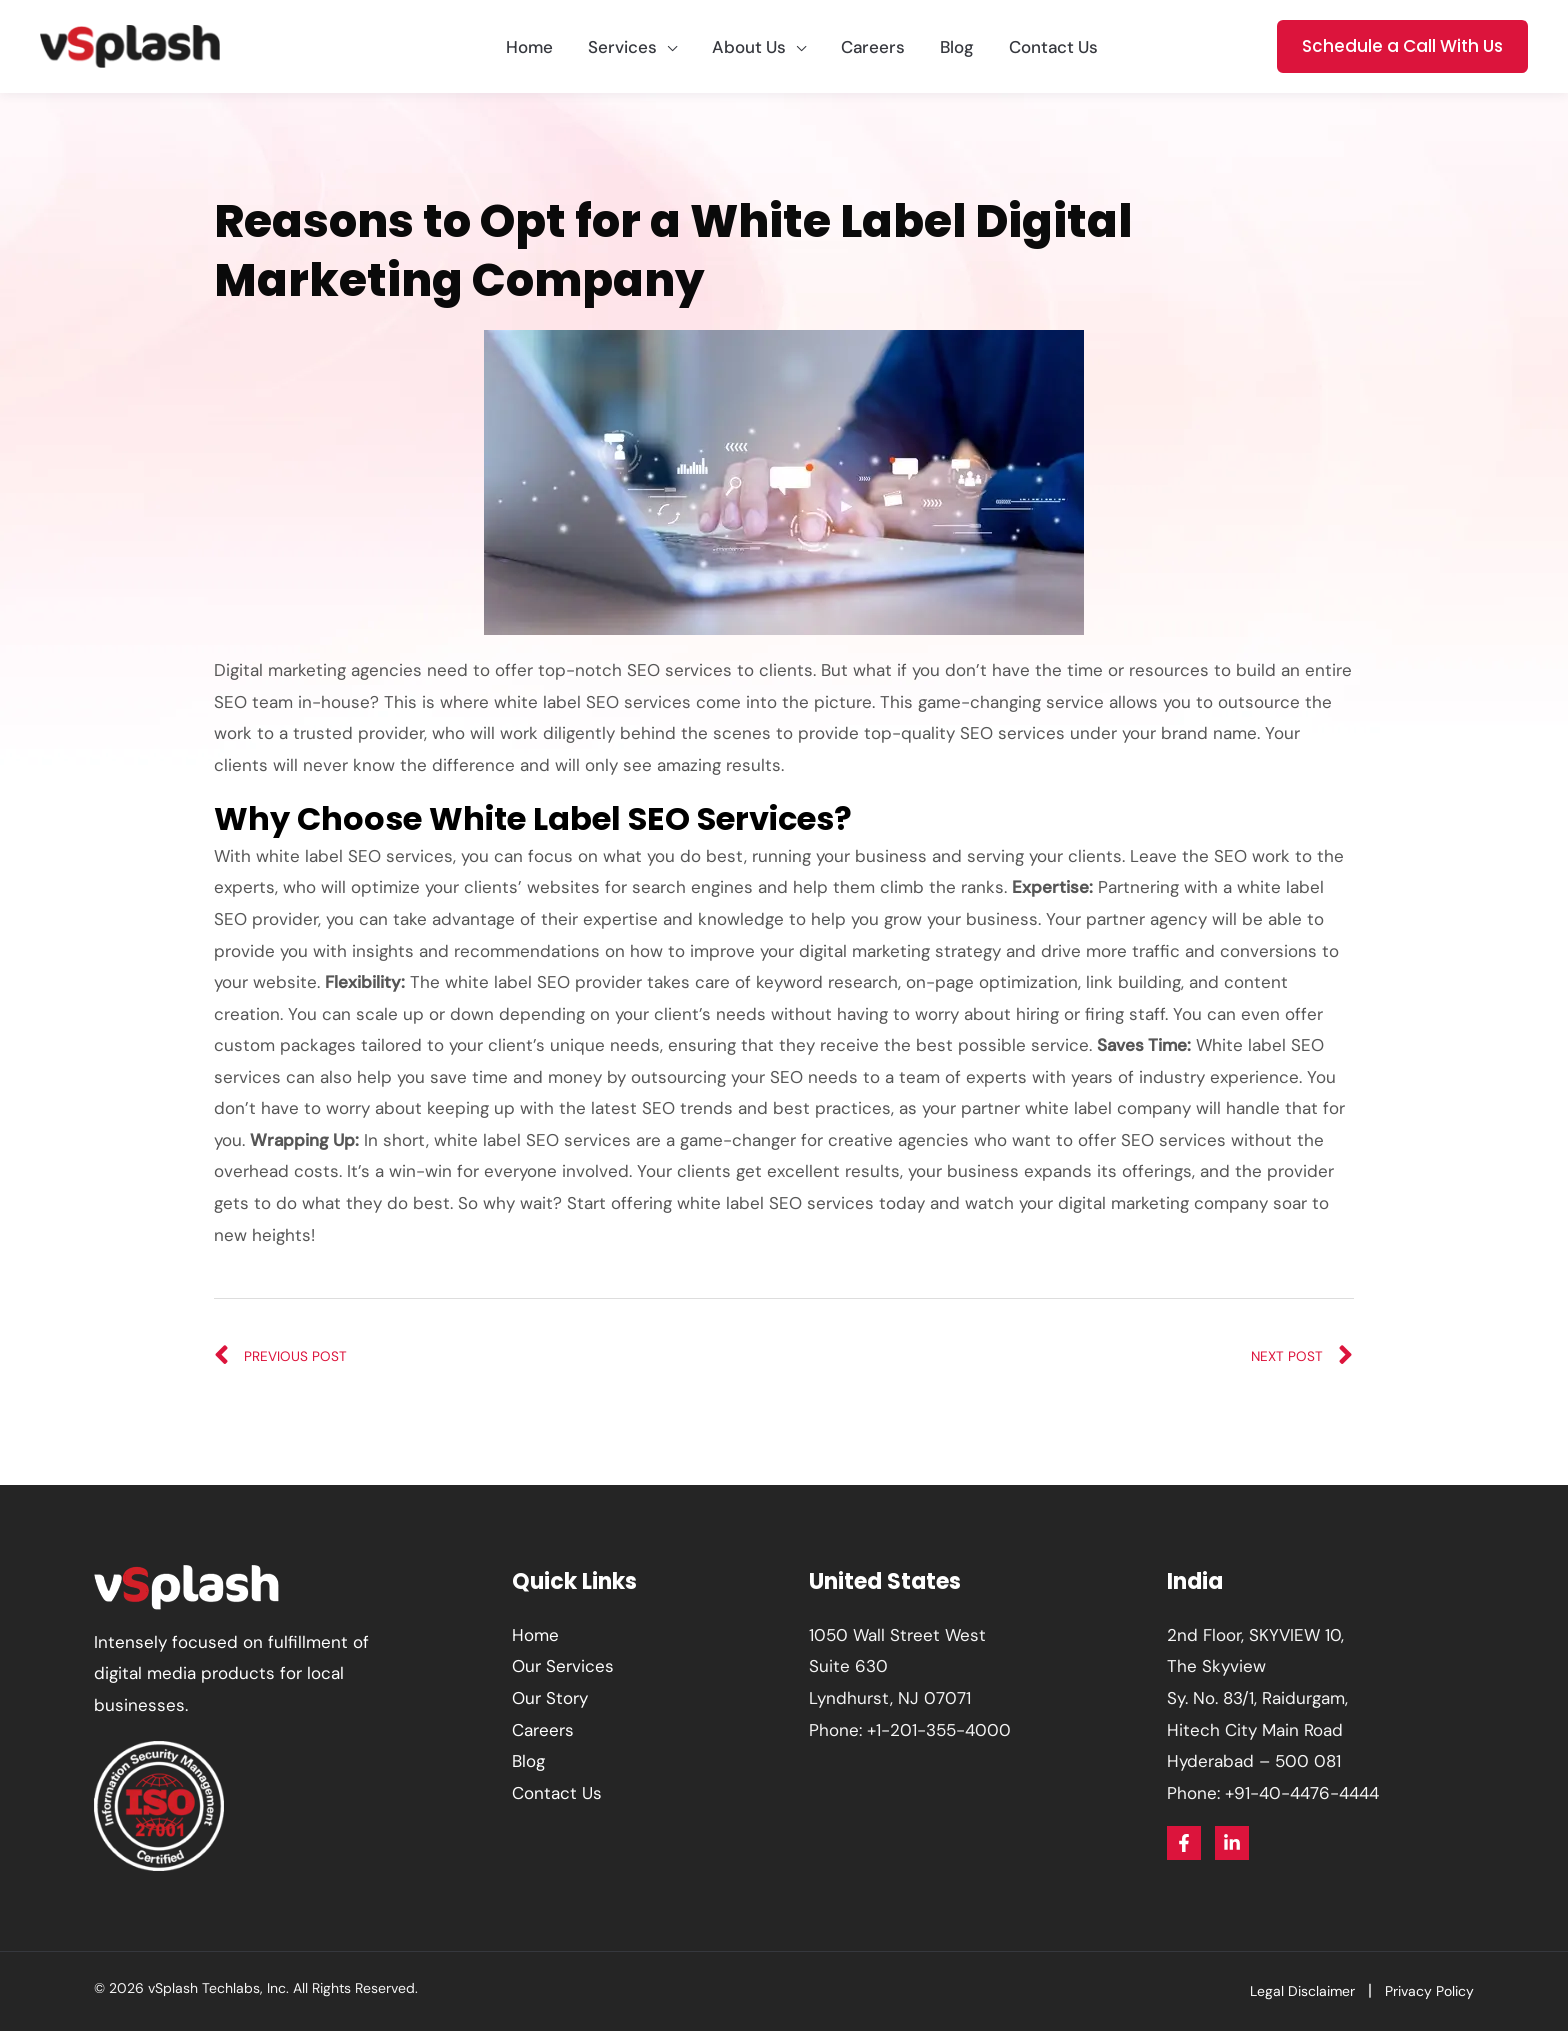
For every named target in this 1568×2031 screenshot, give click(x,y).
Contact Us (557, 1793)
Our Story (550, 1698)
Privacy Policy (1429, 1991)
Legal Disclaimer (1302, 1991)
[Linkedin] (1232, 1843)
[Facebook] (1184, 1843)
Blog (528, 1761)
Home (535, 1635)
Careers (543, 1730)
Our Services (563, 1666)
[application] (667, 47)
